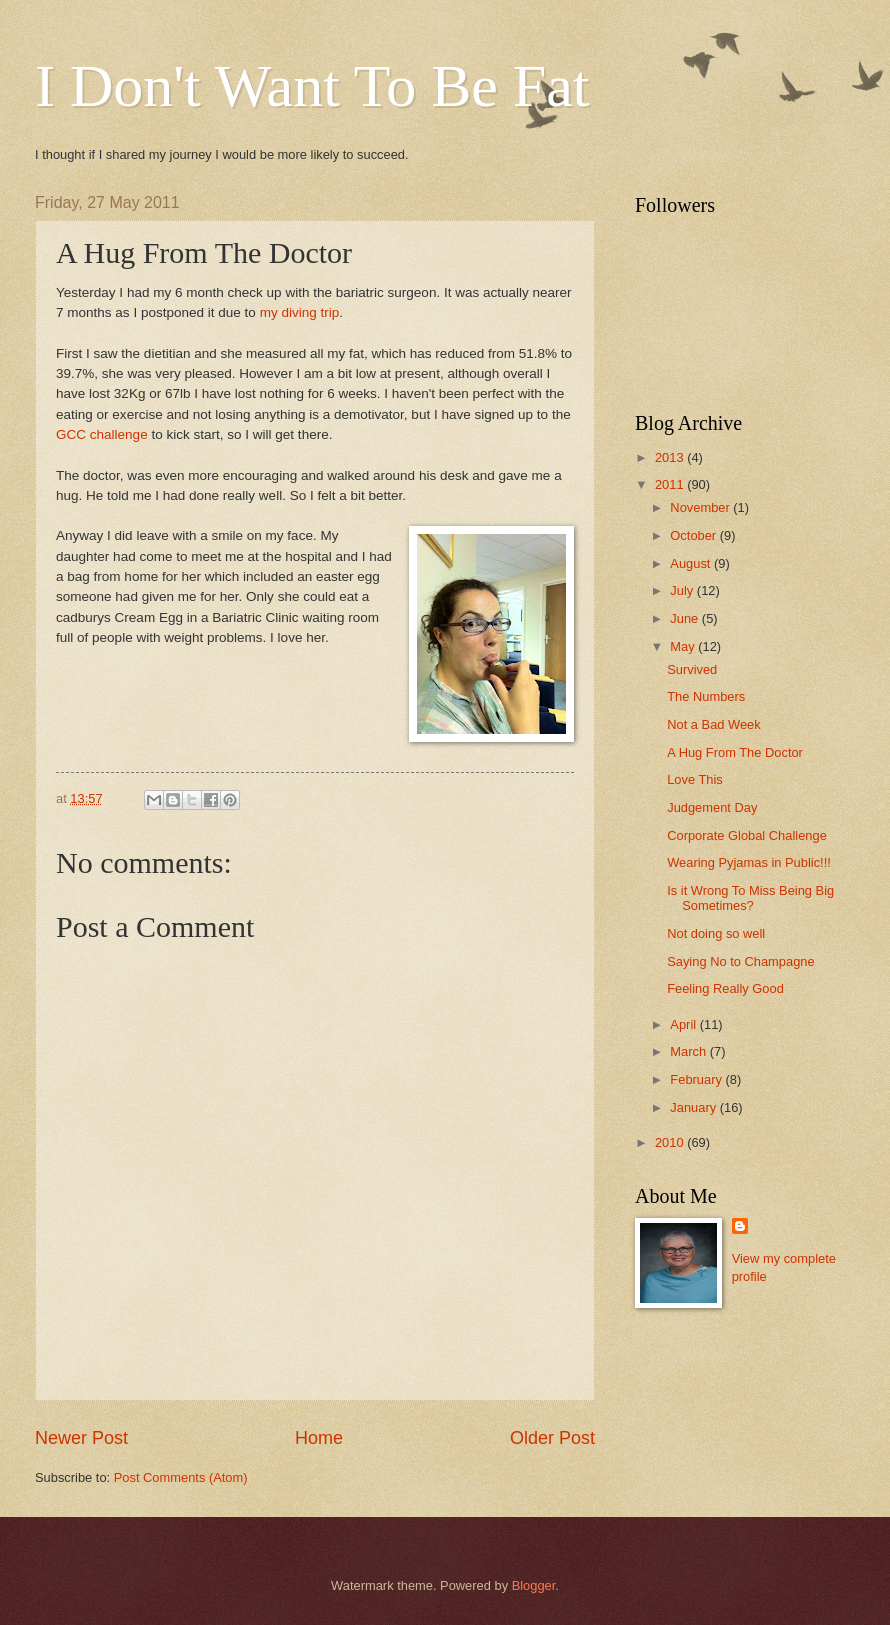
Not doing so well (716, 933)
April (684, 1024)
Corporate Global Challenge (747, 835)
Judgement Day (712, 807)
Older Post (552, 1438)
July (683, 590)
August (692, 563)
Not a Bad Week (714, 724)
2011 (671, 484)
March (689, 1051)
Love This (695, 779)
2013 (671, 457)
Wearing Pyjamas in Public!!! (749, 862)
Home (319, 1438)
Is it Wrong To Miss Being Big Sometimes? (750, 898)
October (694, 535)
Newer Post (81, 1438)
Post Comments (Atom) (181, 1477)
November (701, 507)
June (686, 618)
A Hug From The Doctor (735, 752)
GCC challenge (102, 434)
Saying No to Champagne (740, 961)
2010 (671, 1142)
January (694, 1107)
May (684, 646)
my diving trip (300, 312)
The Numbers (706, 696)
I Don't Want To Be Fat (312, 86)
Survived (692, 669)
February (697, 1079)
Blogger (534, 1585)
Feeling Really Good (725, 988)
